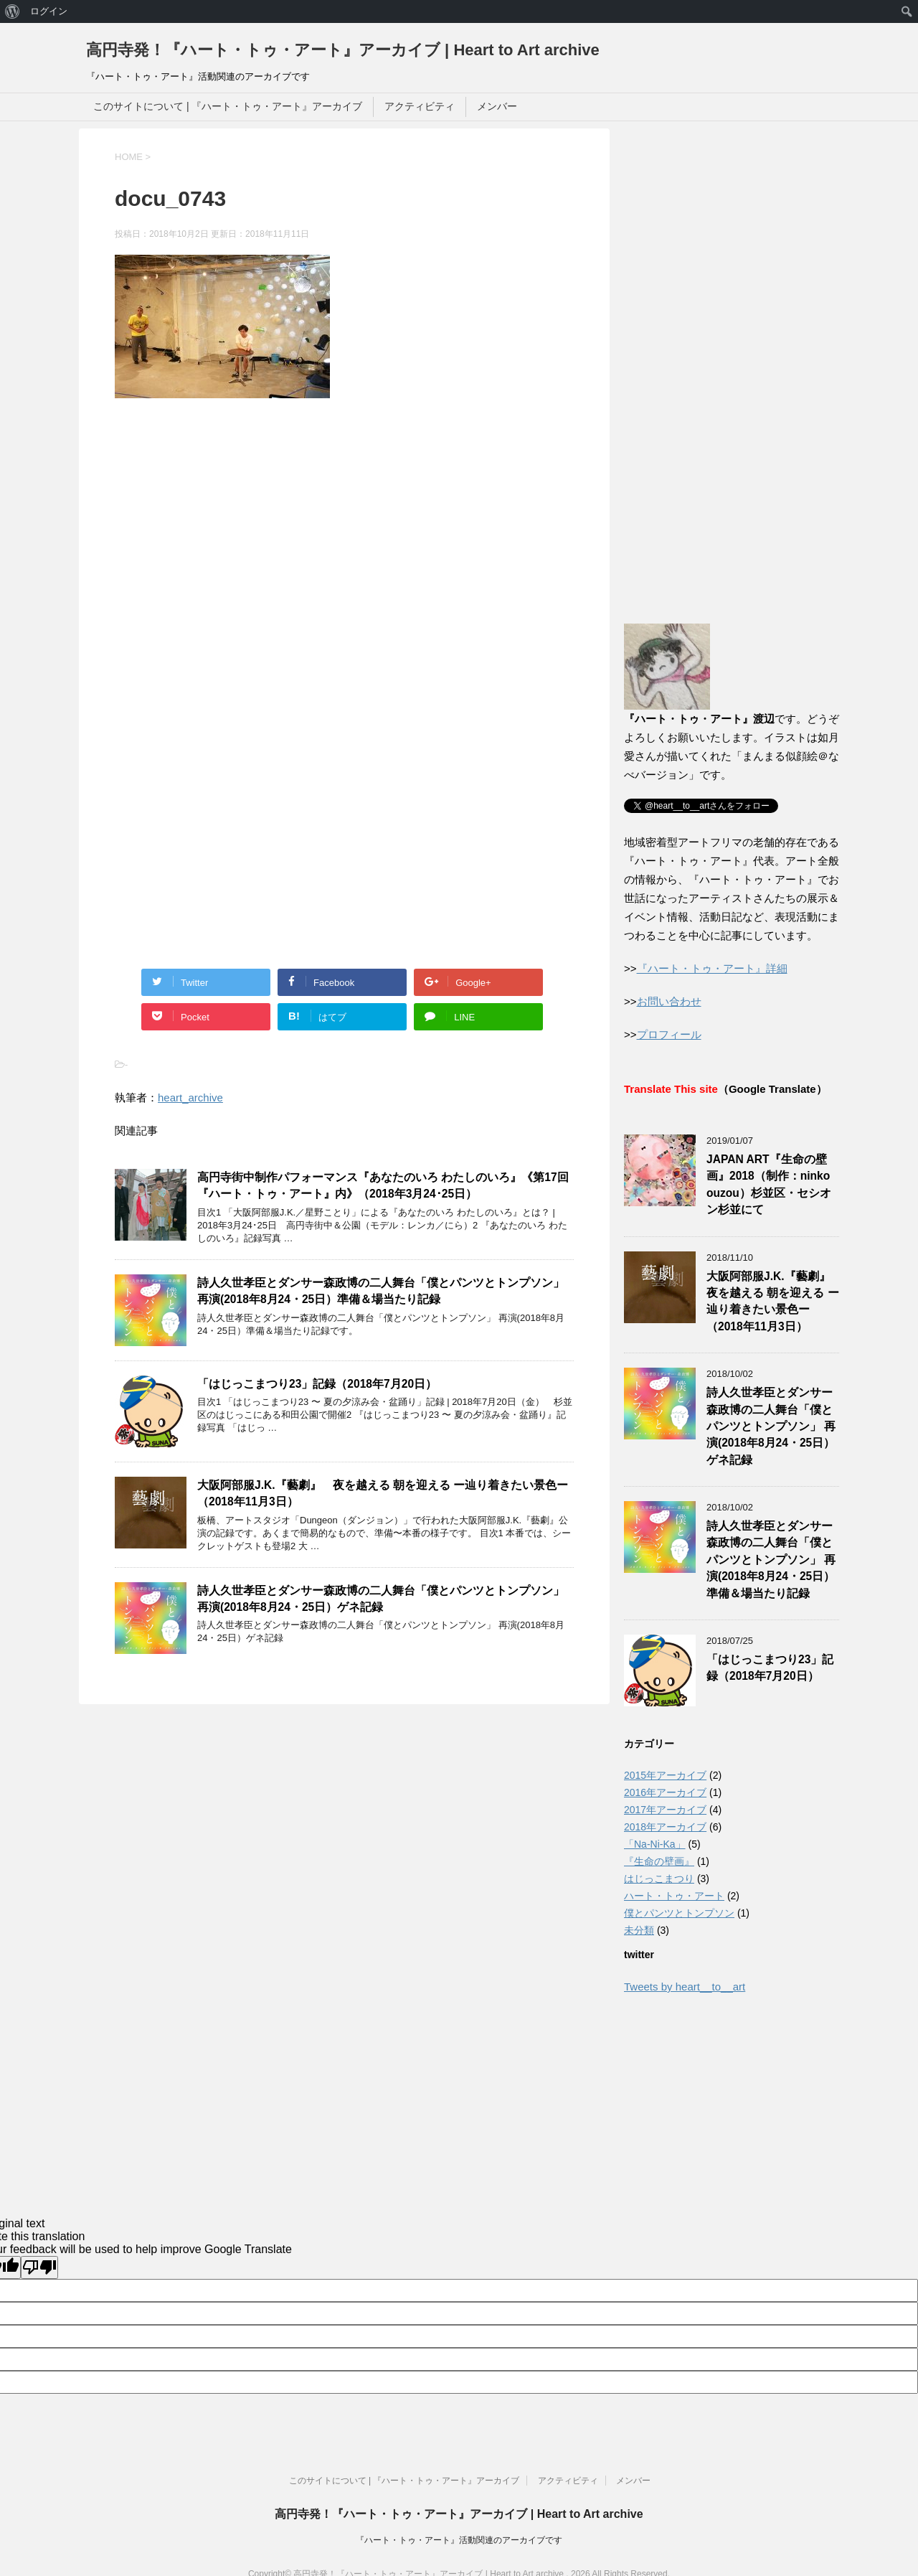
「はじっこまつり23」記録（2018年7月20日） (317, 1384)
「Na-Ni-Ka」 (655, 1844)
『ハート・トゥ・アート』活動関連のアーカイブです (459, 2540)
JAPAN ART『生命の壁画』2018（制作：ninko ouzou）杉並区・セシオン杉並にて (768, 1184)
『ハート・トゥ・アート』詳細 (712, 968)
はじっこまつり (659, 1878)
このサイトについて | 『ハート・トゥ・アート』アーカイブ (227, 106)
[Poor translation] (39, 2267)
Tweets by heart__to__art (684, 1986)
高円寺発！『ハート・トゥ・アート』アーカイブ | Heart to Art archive (343, 50)
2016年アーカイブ (665, 1792)
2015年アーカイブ (665, 1775)
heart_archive (190, 1097)
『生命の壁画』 (659, 1861)
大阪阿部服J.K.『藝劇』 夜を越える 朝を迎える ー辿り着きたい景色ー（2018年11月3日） (774, 1301)
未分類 (639, 1930)
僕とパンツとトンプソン (679, 1913)
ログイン (48, 11)
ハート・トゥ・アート (674, 1896)
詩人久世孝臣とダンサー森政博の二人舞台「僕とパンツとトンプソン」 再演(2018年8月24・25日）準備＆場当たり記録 (380, 1291)
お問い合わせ (669, 1001)
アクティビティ (419, 106)
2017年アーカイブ (665, 1809)
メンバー (497, 106)
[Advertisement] (235, 564)
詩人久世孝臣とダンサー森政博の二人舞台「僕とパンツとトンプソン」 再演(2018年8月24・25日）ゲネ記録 (380, 1598)
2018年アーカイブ (665, 1827)
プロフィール (669, 1034)
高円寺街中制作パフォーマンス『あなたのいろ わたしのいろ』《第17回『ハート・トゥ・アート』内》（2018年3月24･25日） (383, 1185)
